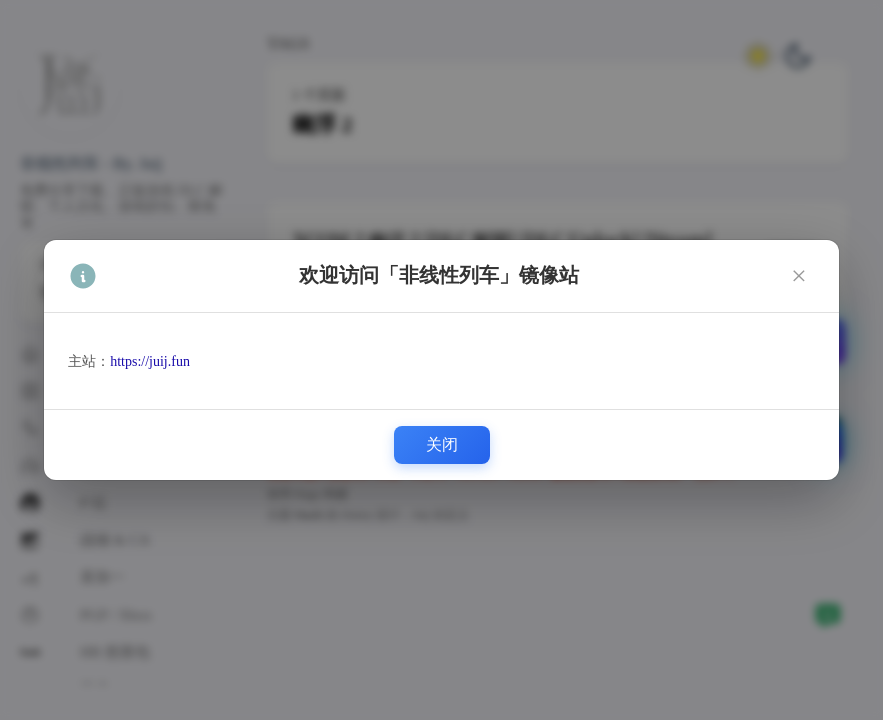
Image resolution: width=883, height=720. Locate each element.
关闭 (442, 444)
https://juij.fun (150, 361)
